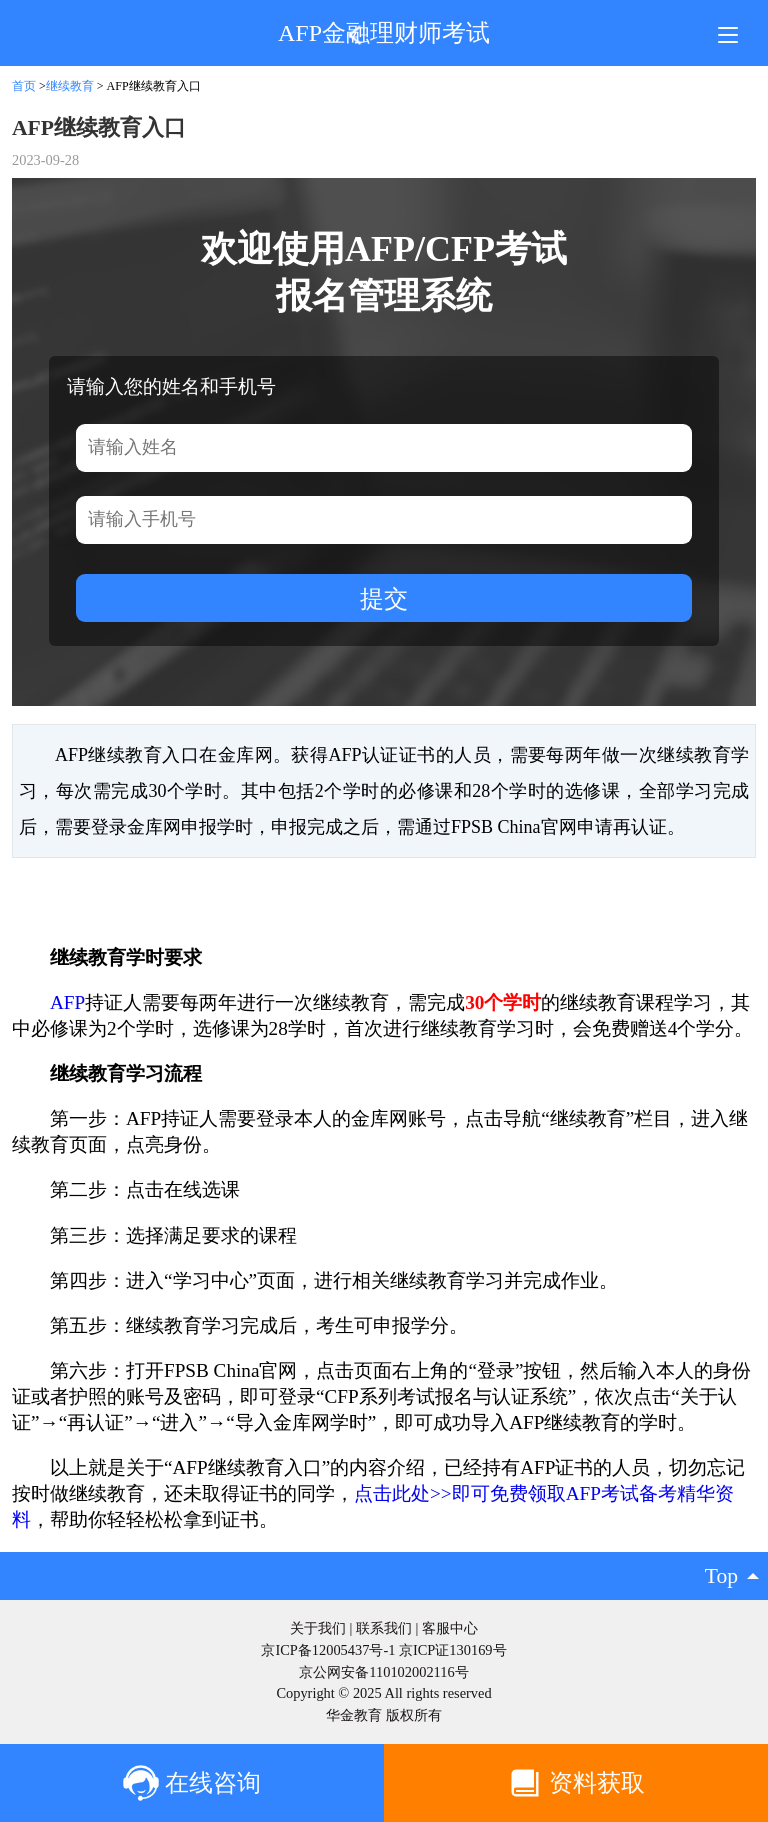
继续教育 (70, 86)
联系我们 (384, 1628)
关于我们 (318, 1628)
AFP (67, 1002)
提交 (384, 598)
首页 (24, 86)
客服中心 (450, 1628)
